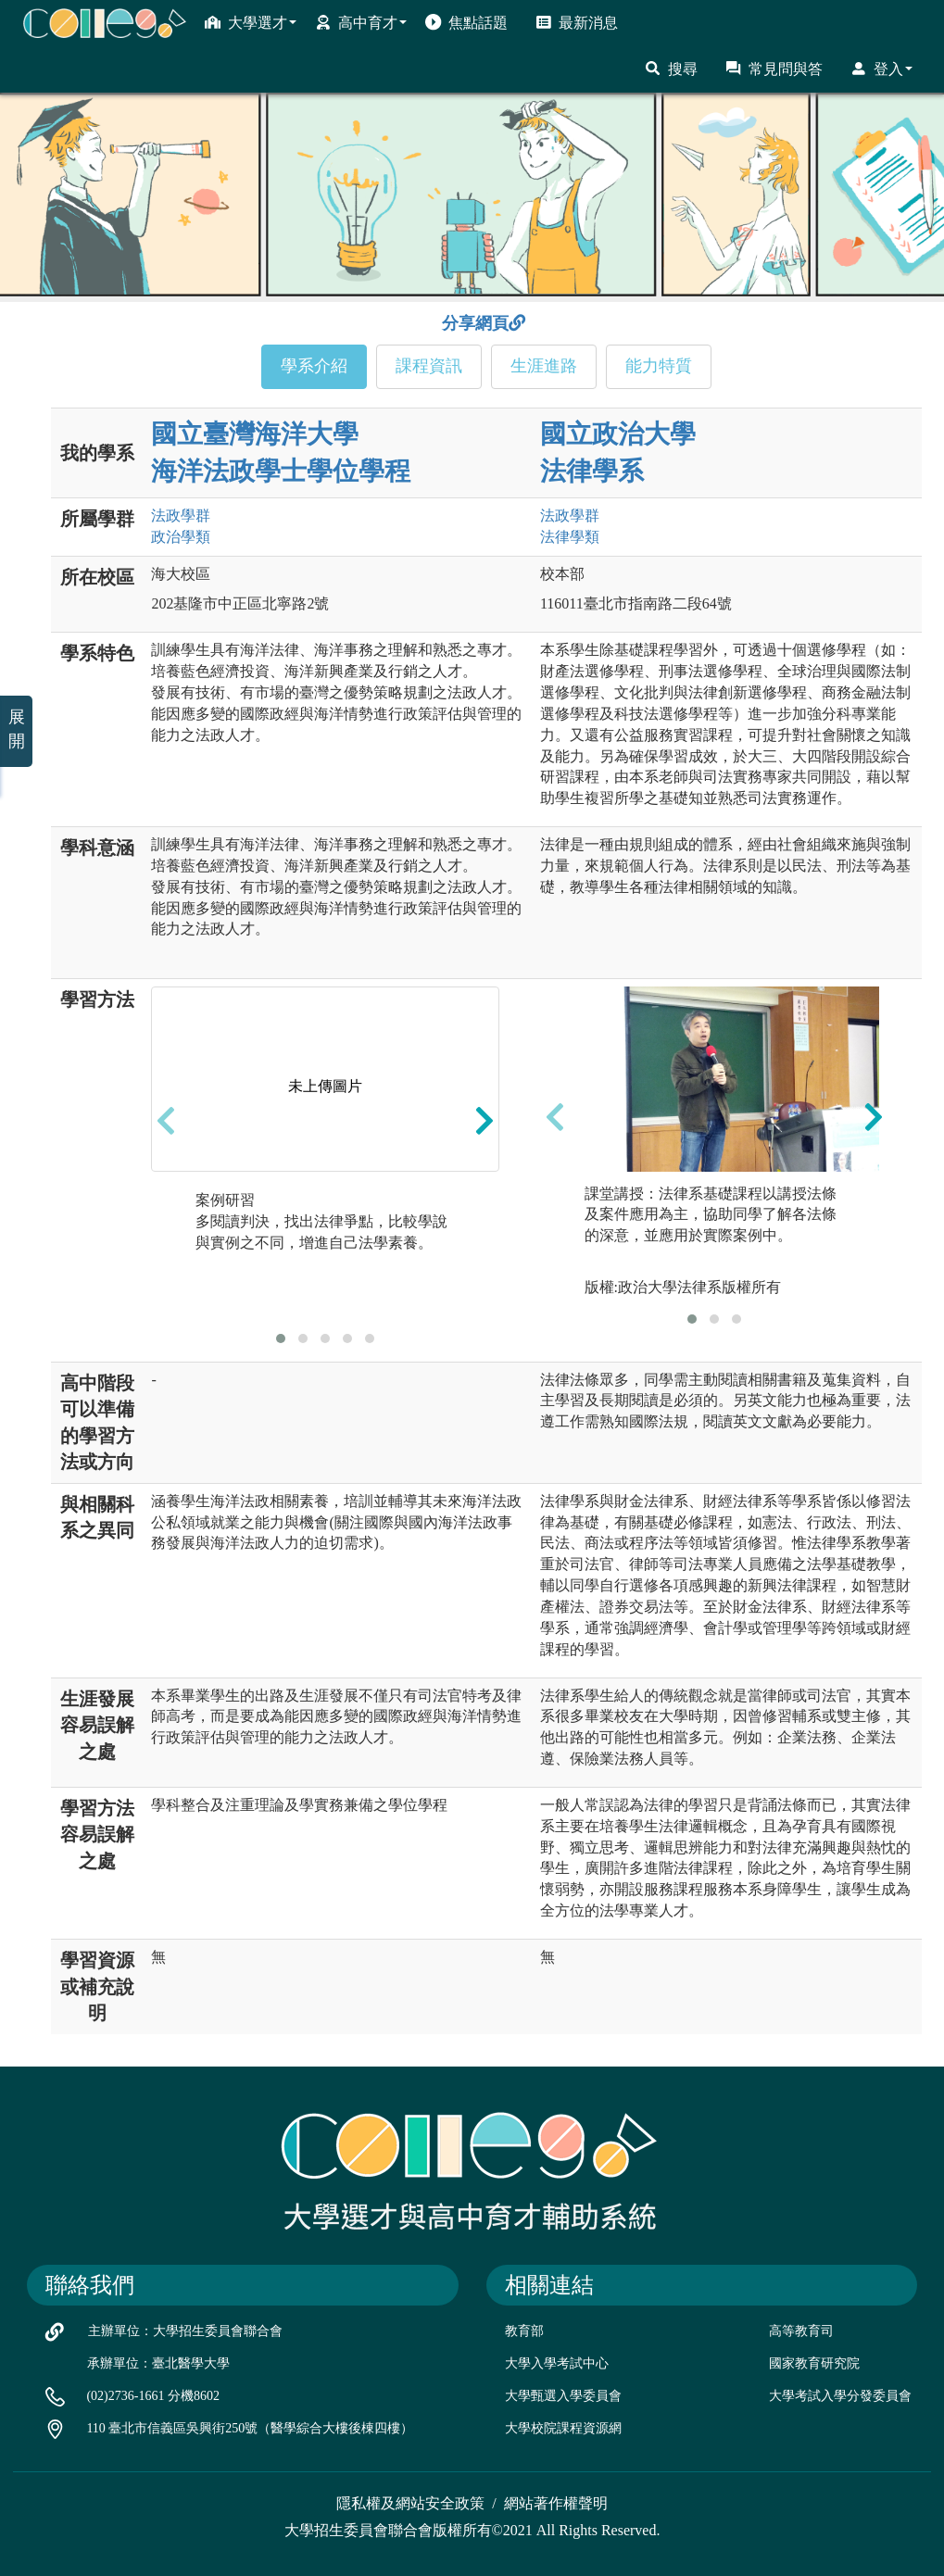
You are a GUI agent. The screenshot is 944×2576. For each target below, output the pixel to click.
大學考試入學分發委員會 (840, 2396)
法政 (180, 515)
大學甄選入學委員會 (563, 2396)
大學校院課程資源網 (563, 2428)
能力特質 (658, 366)
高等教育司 (801, 2331)
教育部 (524, 2331)
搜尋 (671, 68)
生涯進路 (543, 366)
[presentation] (166, 1120)
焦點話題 (466, 22)
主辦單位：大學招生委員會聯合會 (185, 2331)
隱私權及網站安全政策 (410, 2503)
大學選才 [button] (250, 22)
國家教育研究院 (814, 2363)
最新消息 (576, 22)
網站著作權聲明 (556, 2503)
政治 (180, 537)
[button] (281, 1338)
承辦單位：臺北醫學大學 (158, 2363)
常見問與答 (774, 68)
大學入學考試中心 (557, 2363)
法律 (569, 537)
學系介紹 (314, 366)
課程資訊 (429, 366)
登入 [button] (881, 68)
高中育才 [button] (361, 22)
